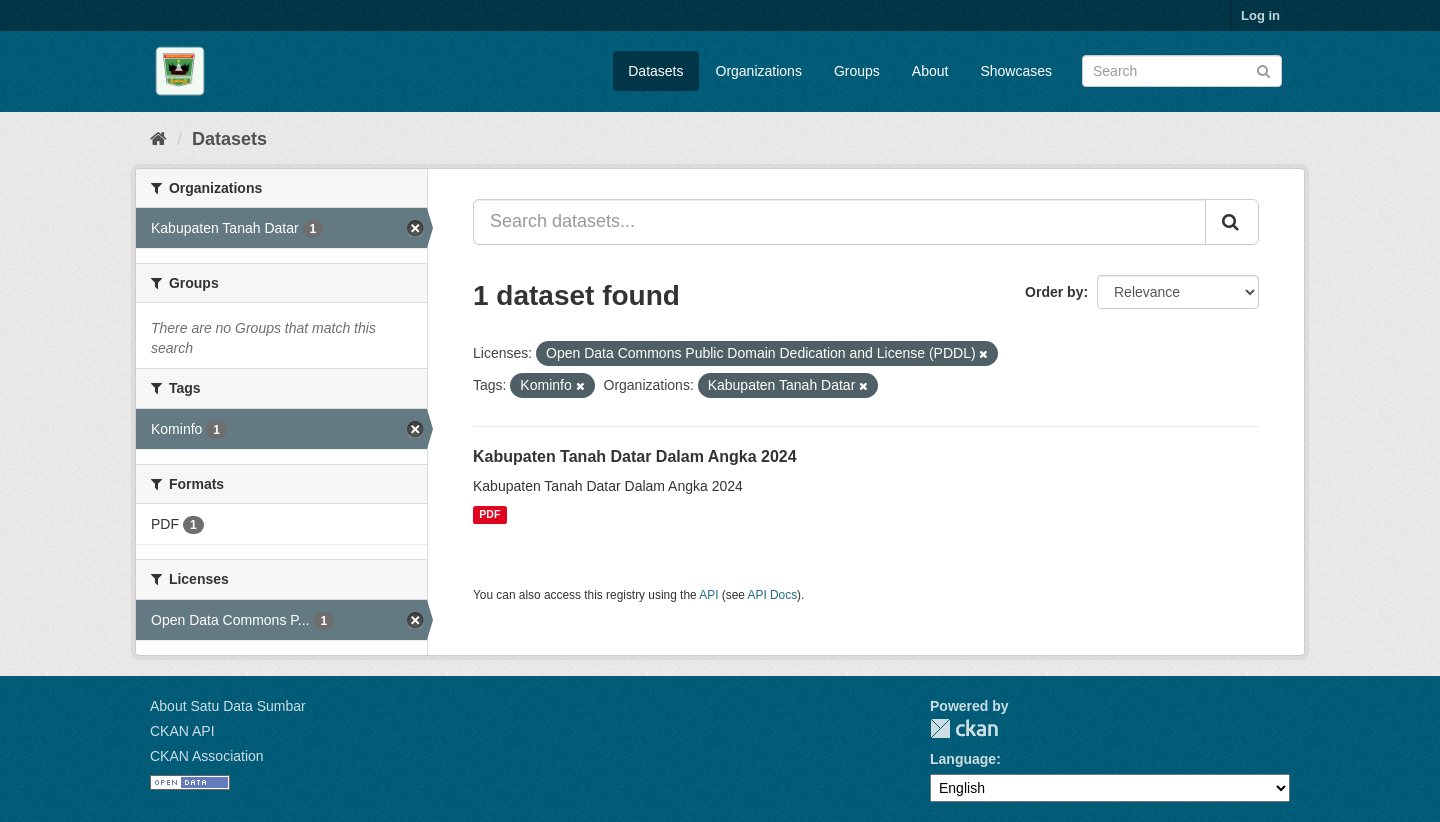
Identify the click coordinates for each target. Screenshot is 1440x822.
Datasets (655, 71)
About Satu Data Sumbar (228, 706)
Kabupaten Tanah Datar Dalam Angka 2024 (635, 456)
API (708, 595)
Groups (857, 71)
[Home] (158, 139)
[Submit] (1263, 69)
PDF (489, 515)
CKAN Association (207, 756)
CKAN (964, 728)
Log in (1260, 15)
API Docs (773, 595)
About (930, 71)
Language (963, 759)
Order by (1054, 292)
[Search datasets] (1182, 71)
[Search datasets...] (839, 222)
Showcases (1016, 71)
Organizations (759, 71)
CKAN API (182, 731)
